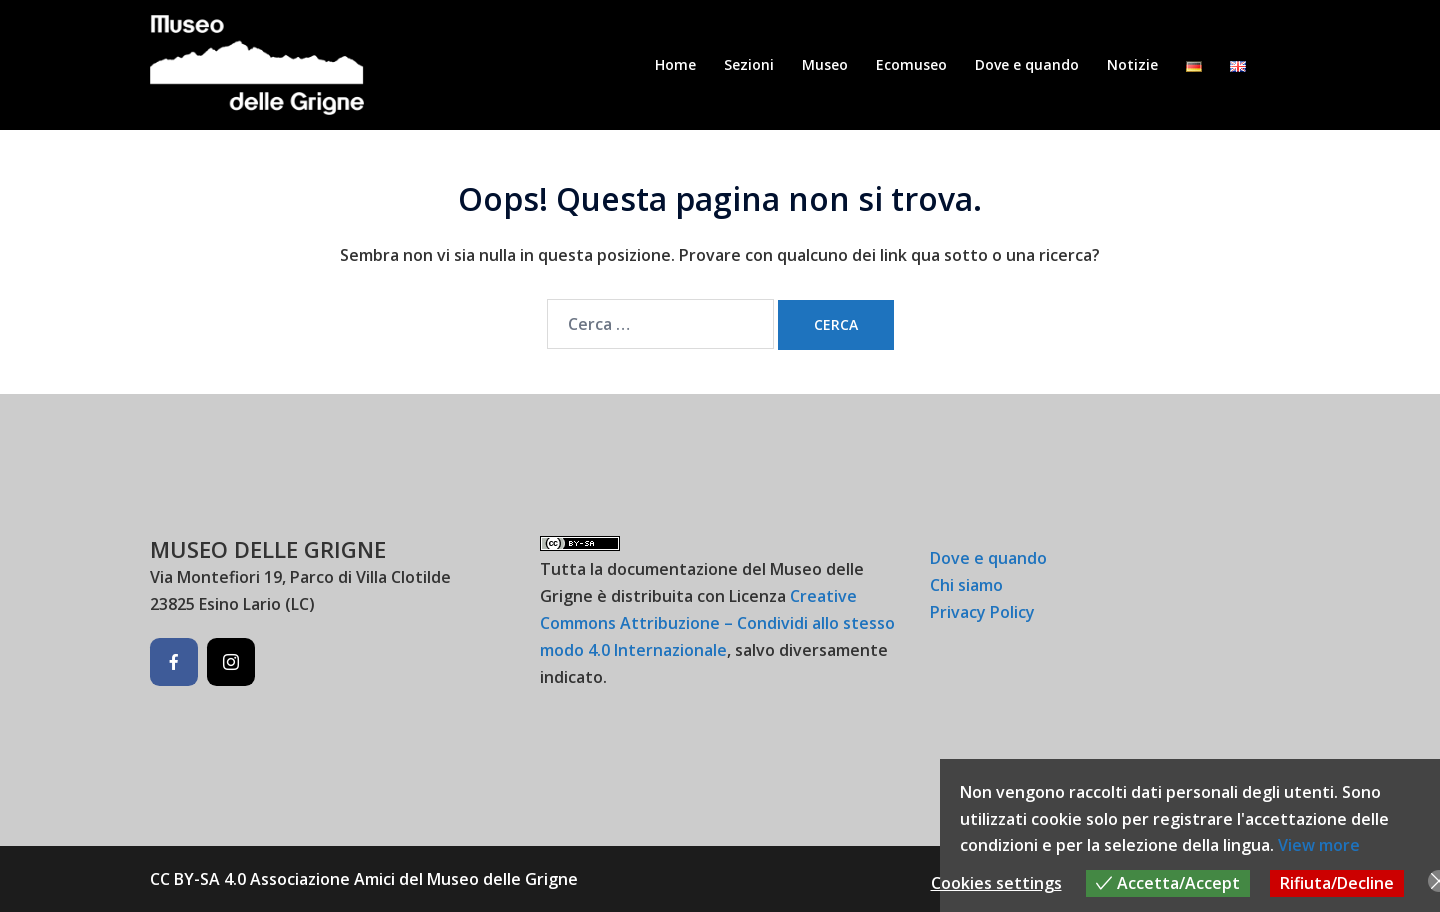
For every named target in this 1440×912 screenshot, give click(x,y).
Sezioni (749, 64)
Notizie (1132, 64)
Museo (825, 64)
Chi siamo (966, 585)
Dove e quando (1027, 64)
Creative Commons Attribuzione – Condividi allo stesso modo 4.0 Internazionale (717, 623)
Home (675, 64)
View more (1319, 845)
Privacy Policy (982, 612)
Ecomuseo (911, 64)
